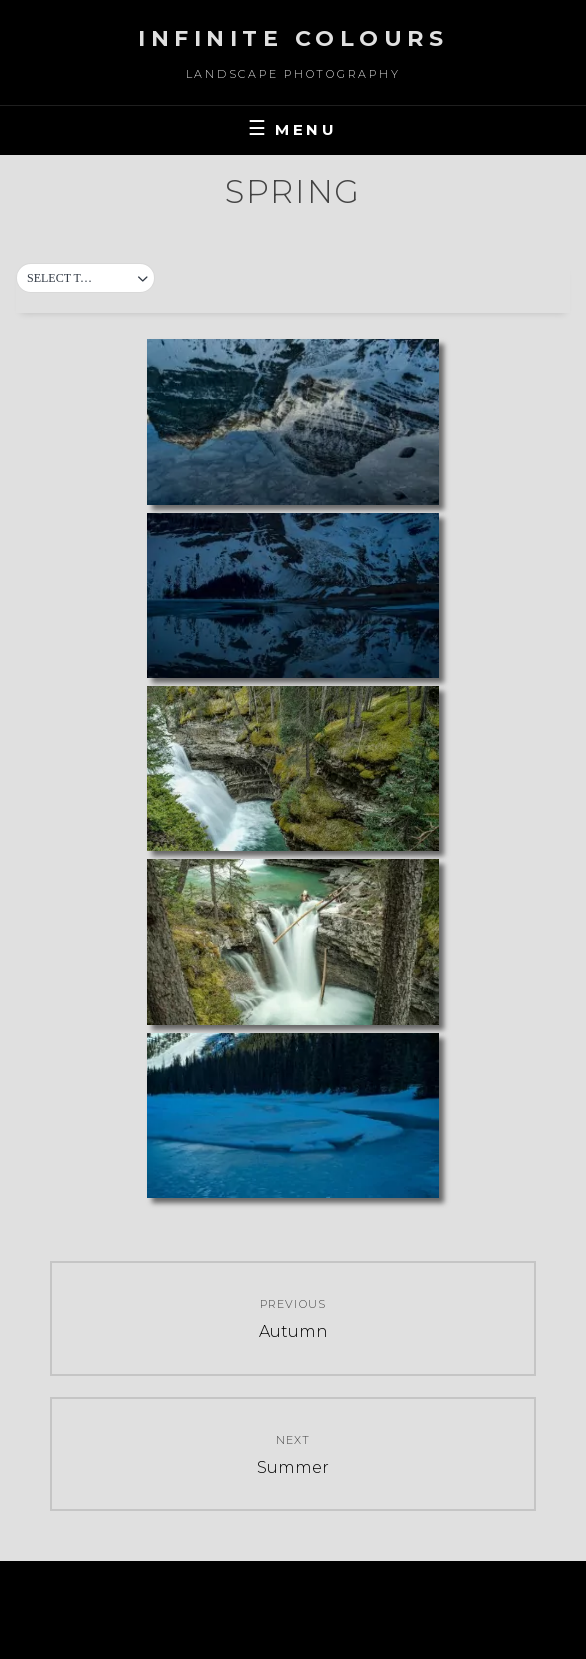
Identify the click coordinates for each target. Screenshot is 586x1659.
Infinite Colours (293, 38)
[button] (85, 279)
